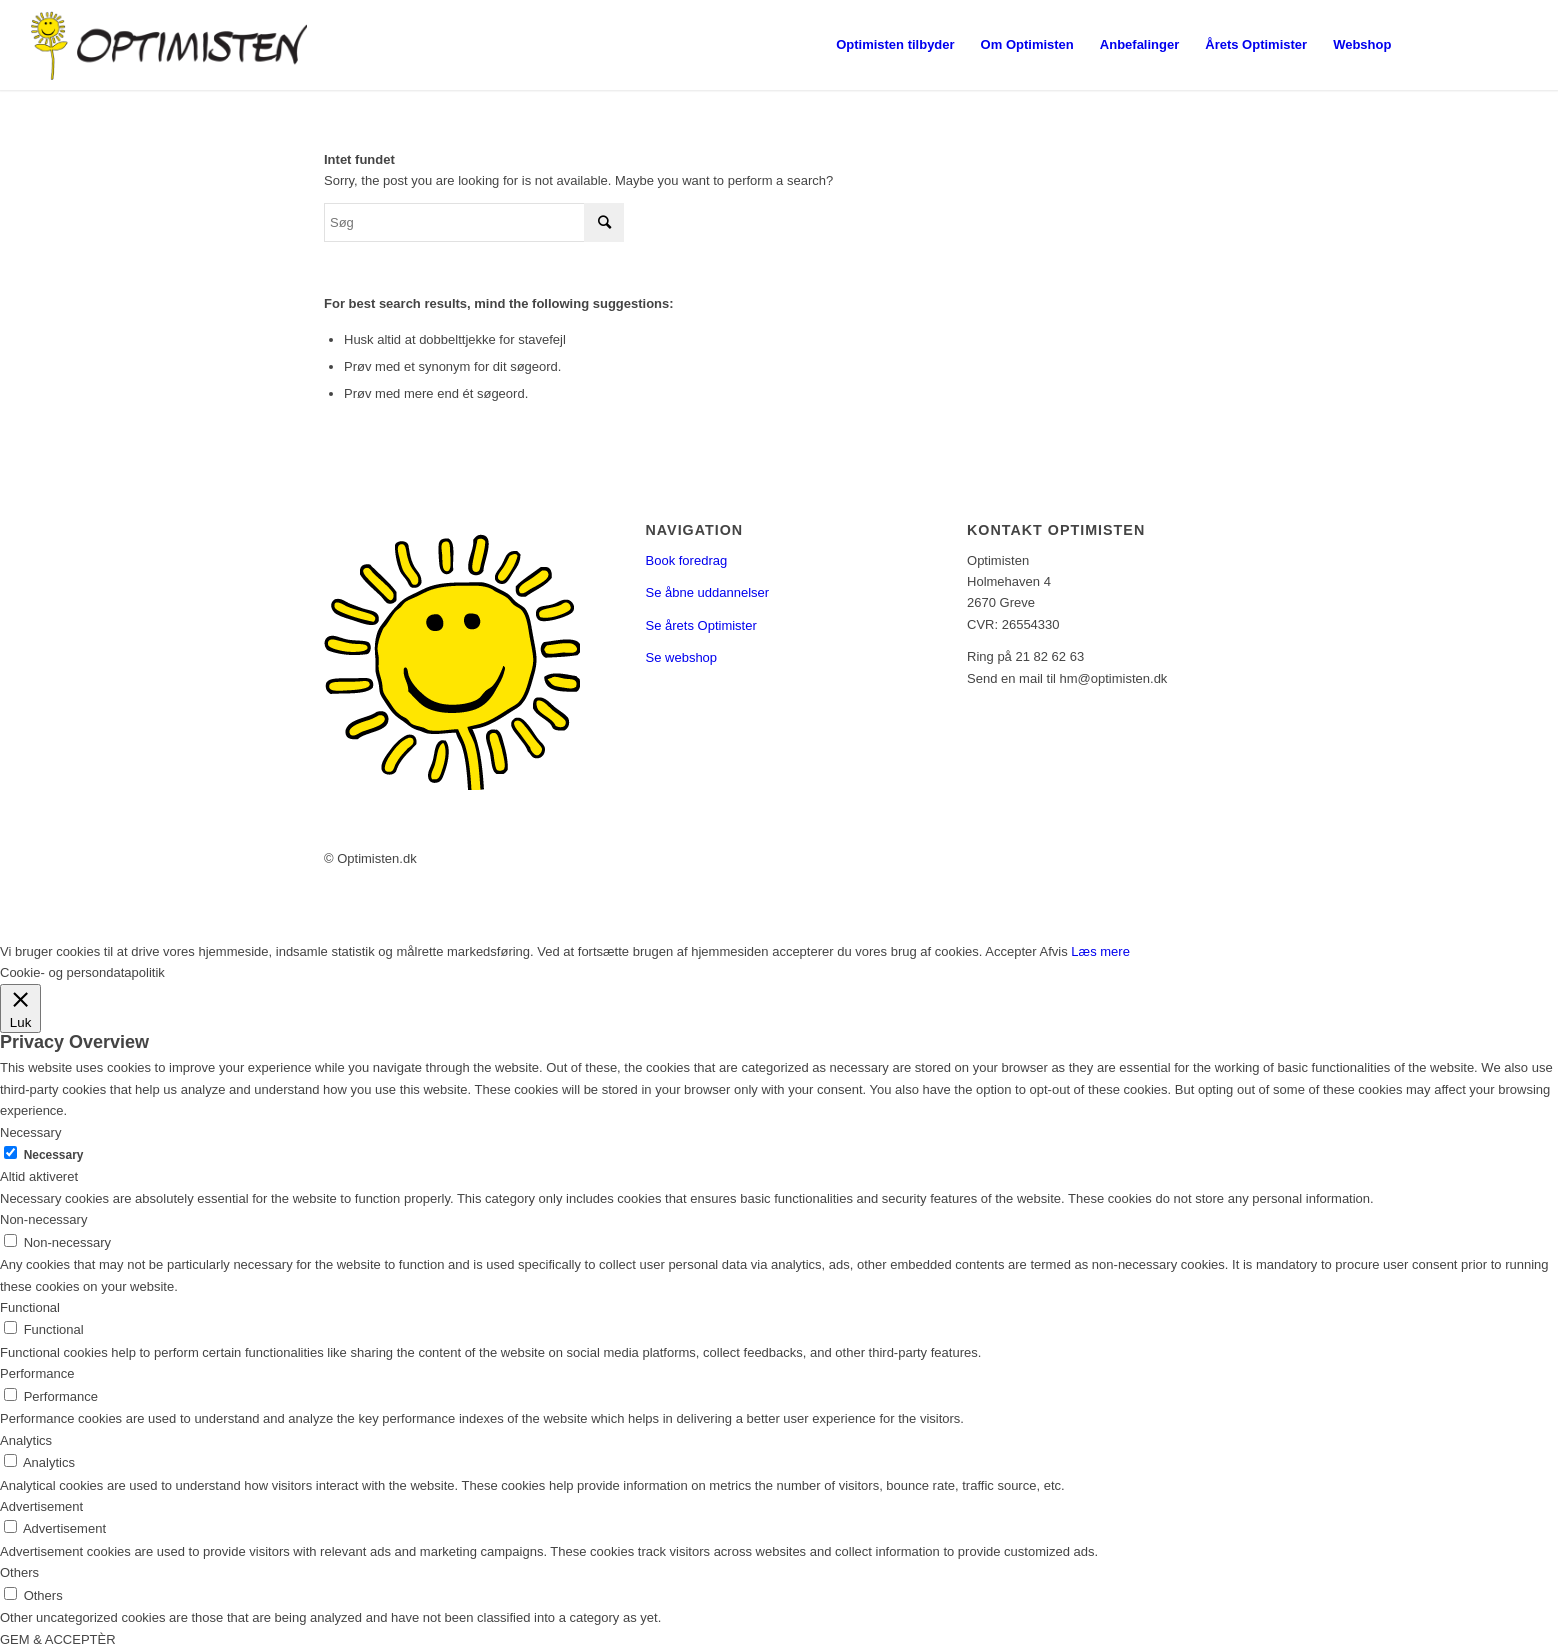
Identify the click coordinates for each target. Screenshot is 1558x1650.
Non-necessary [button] (43, 1219)
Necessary (54, 1155)
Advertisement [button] (41, 1506)
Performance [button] (37, 1373)
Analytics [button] (26, 1440)
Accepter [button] (1010, 951)
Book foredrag (687, 560)
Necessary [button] (30, 1132)
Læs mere (1100, 951)
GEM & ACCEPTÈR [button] (58, 1639)
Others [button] (19, 1572)
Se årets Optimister (701, 625)
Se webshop (682, 657)
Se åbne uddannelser (708, 592)
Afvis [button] (1054, 951)
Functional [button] (30, 1307)
